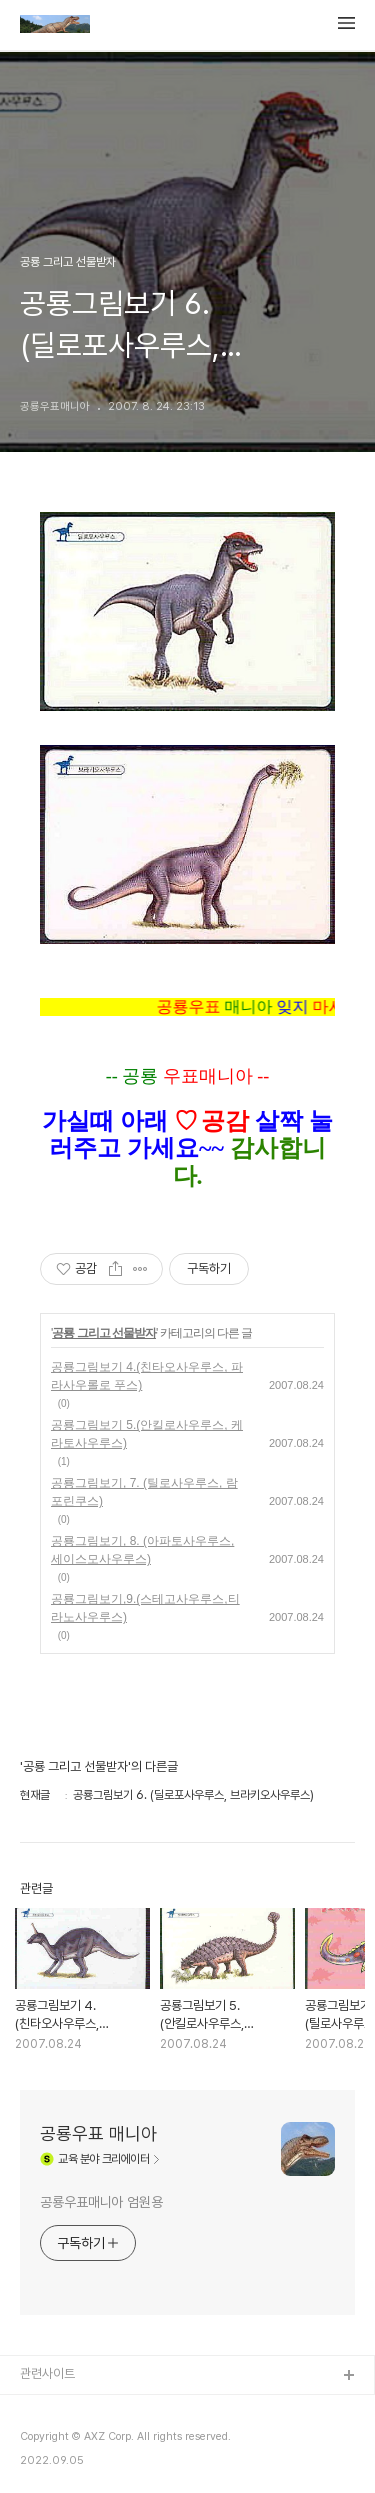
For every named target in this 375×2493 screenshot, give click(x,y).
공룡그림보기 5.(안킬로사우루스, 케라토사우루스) (147, 1434)
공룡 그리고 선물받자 (104, 1333)
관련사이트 (47, 2373)
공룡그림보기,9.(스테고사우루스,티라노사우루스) (145, 1608)
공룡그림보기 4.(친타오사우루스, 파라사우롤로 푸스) (147, 1376)
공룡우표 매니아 (98, 2133)
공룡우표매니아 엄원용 (101, 2202)
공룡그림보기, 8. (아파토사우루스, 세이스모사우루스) (142, 1550)
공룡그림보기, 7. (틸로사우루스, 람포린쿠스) (144, 1492)
